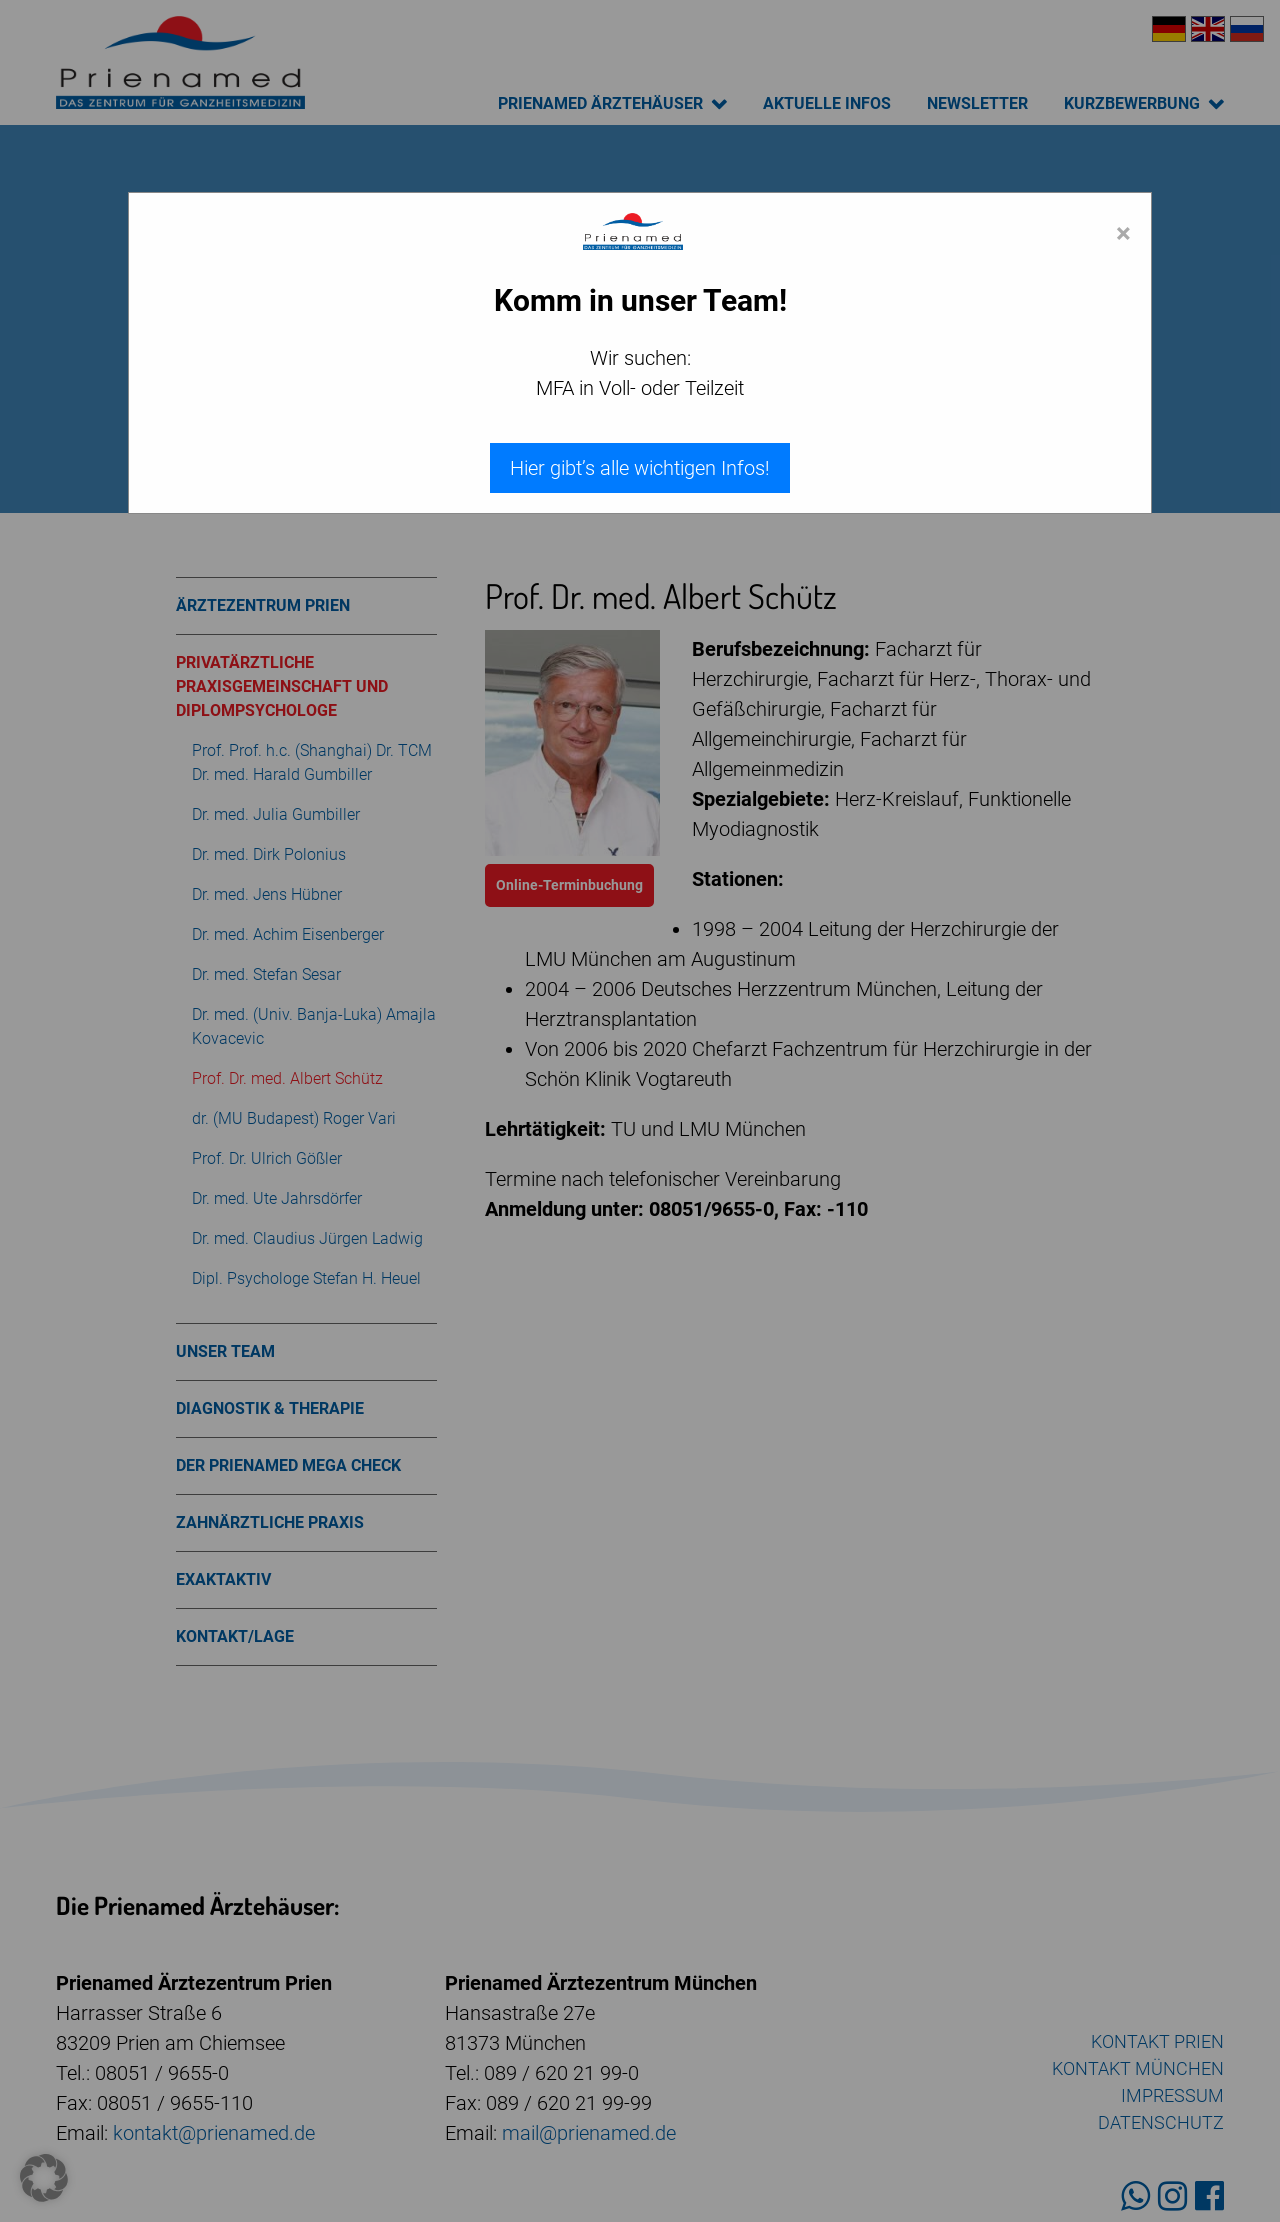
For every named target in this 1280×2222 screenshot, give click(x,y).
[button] (44, 2178)
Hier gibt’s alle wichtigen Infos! (640, 468)
